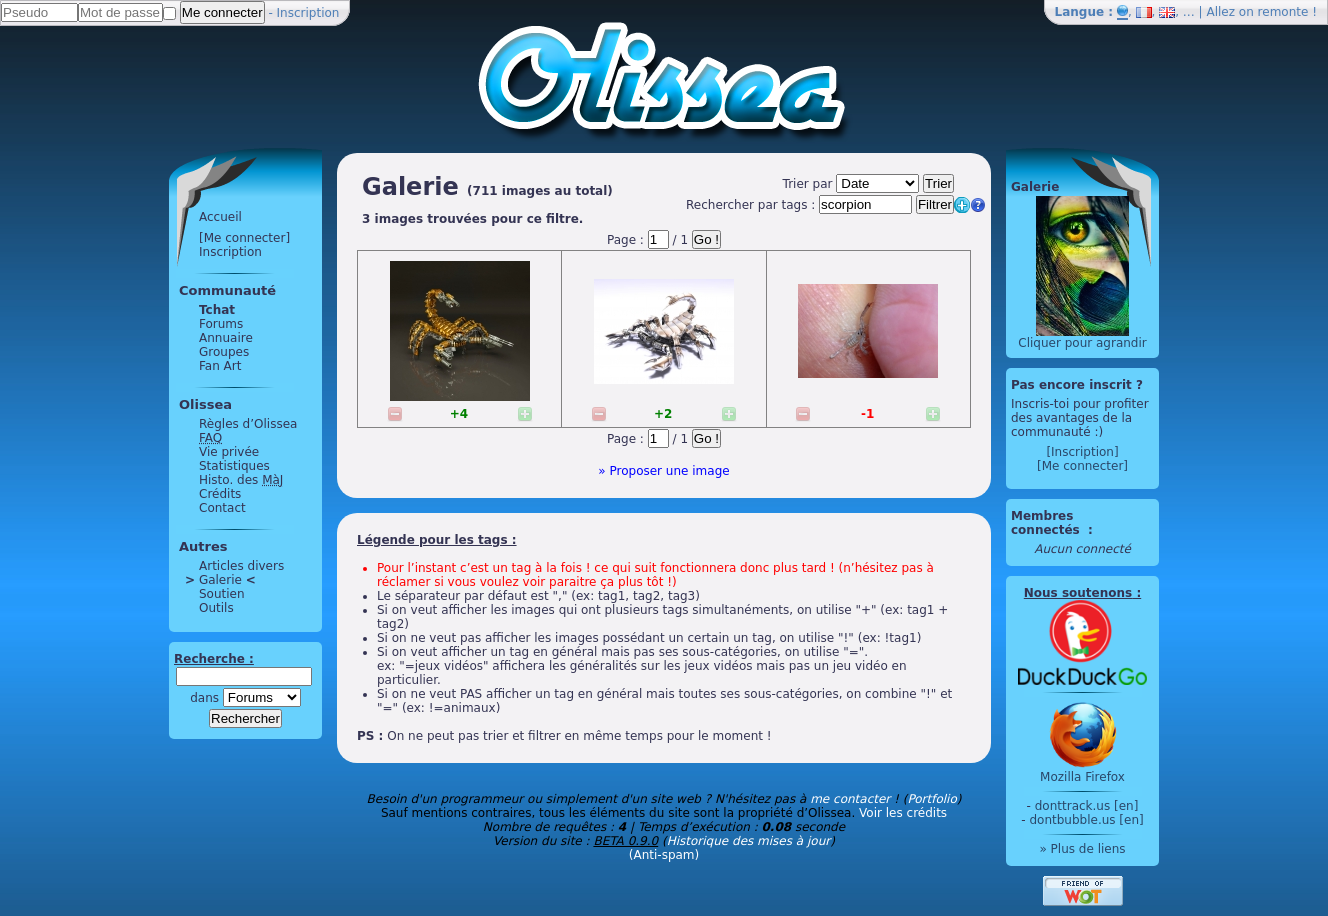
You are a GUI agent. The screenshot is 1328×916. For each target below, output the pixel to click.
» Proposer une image (663, 471)
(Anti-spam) (664, 855)
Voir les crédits (903, 813)
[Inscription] (1082, 452)
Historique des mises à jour (749, 841)
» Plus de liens (1082, 849)
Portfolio (931, 799)
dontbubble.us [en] (1086, 820)
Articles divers (241, 566)
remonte (1283, 12)
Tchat (217, 310)
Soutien (222, 594)
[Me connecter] (244, 238)
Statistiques (234, 466)
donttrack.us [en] (1087, 806)
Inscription (308, 13)
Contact (222, 508)
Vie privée (229, 452)
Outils (216, 608)
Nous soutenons (1078, 593)
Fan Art (220, 366)
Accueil (220, 217)
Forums (221, 324)
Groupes (224, 352)
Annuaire (226, 338)
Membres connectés (1047, 523)
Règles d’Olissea (248, 424)
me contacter (850, 799)
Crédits (220, 494)
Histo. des (241, 480)
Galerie (220, 580)
